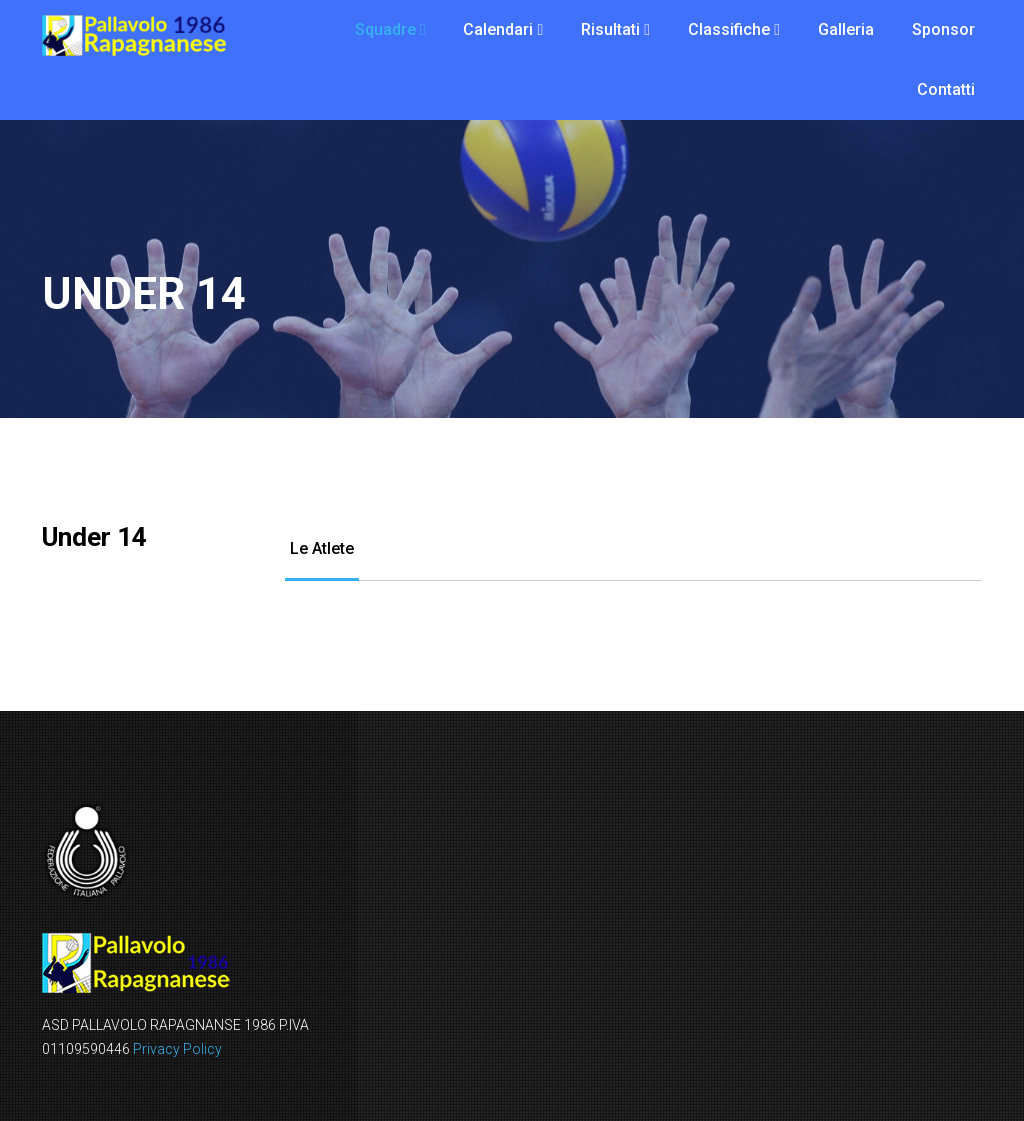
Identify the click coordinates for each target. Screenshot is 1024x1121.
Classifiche (729, 29)
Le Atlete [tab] (322, 548)
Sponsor (943, 29)
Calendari (498, 29)
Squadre (385, 29)
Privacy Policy (177, 1049)
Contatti (946, 89)
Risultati (610, 29)
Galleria (846, 29)
